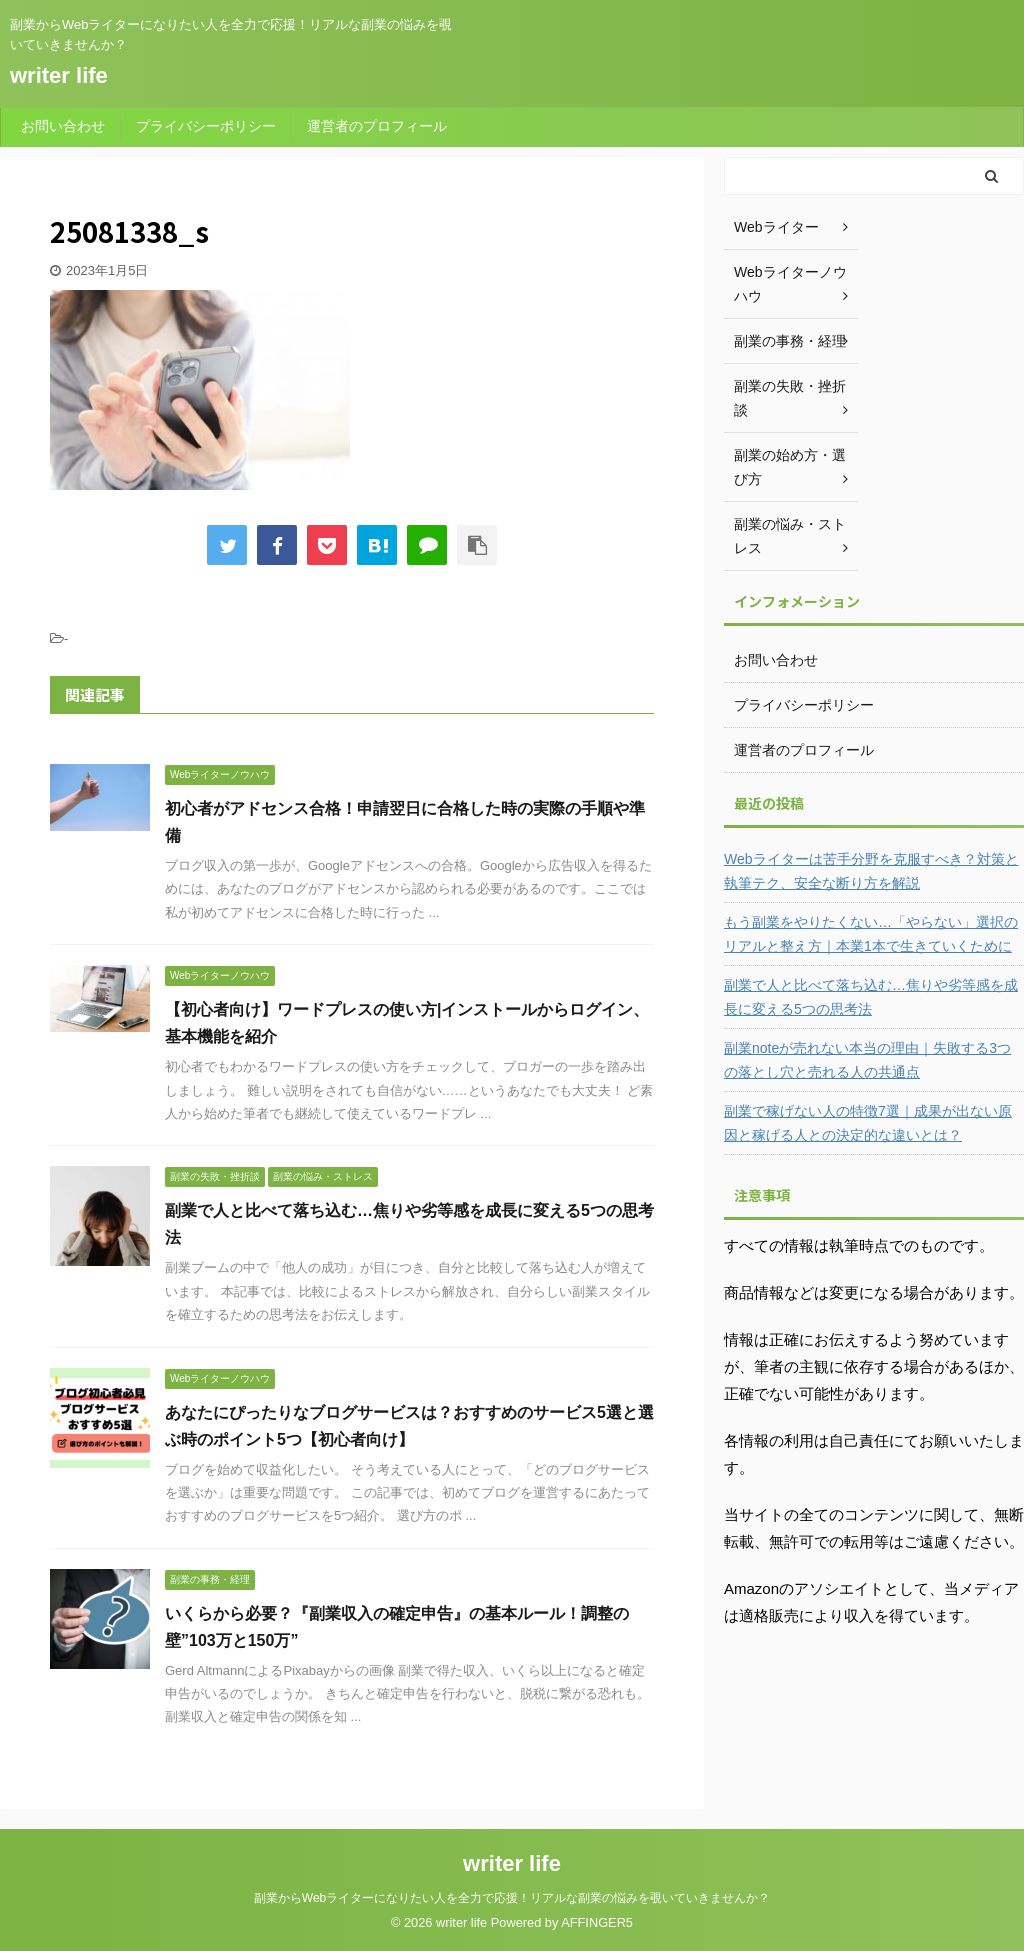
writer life (59, 75)
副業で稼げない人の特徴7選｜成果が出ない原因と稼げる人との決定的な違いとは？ (868, 1123)
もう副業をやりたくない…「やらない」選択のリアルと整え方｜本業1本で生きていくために (871, 934)
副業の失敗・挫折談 (790, 398)
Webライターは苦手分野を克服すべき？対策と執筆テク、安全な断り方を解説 (871, 871)
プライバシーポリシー (206, 126)
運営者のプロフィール (377, 126)
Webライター (776, 227)
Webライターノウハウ (790, 284)
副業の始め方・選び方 (790, 467)
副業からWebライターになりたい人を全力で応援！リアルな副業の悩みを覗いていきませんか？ (512, 1898)
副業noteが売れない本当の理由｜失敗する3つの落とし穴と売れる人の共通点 (867, 1060)
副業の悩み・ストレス (790, 536)
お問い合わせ (63, 126)
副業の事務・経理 (790, 341)
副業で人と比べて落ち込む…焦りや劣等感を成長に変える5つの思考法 (871, 997)
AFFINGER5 (597, 1922)
